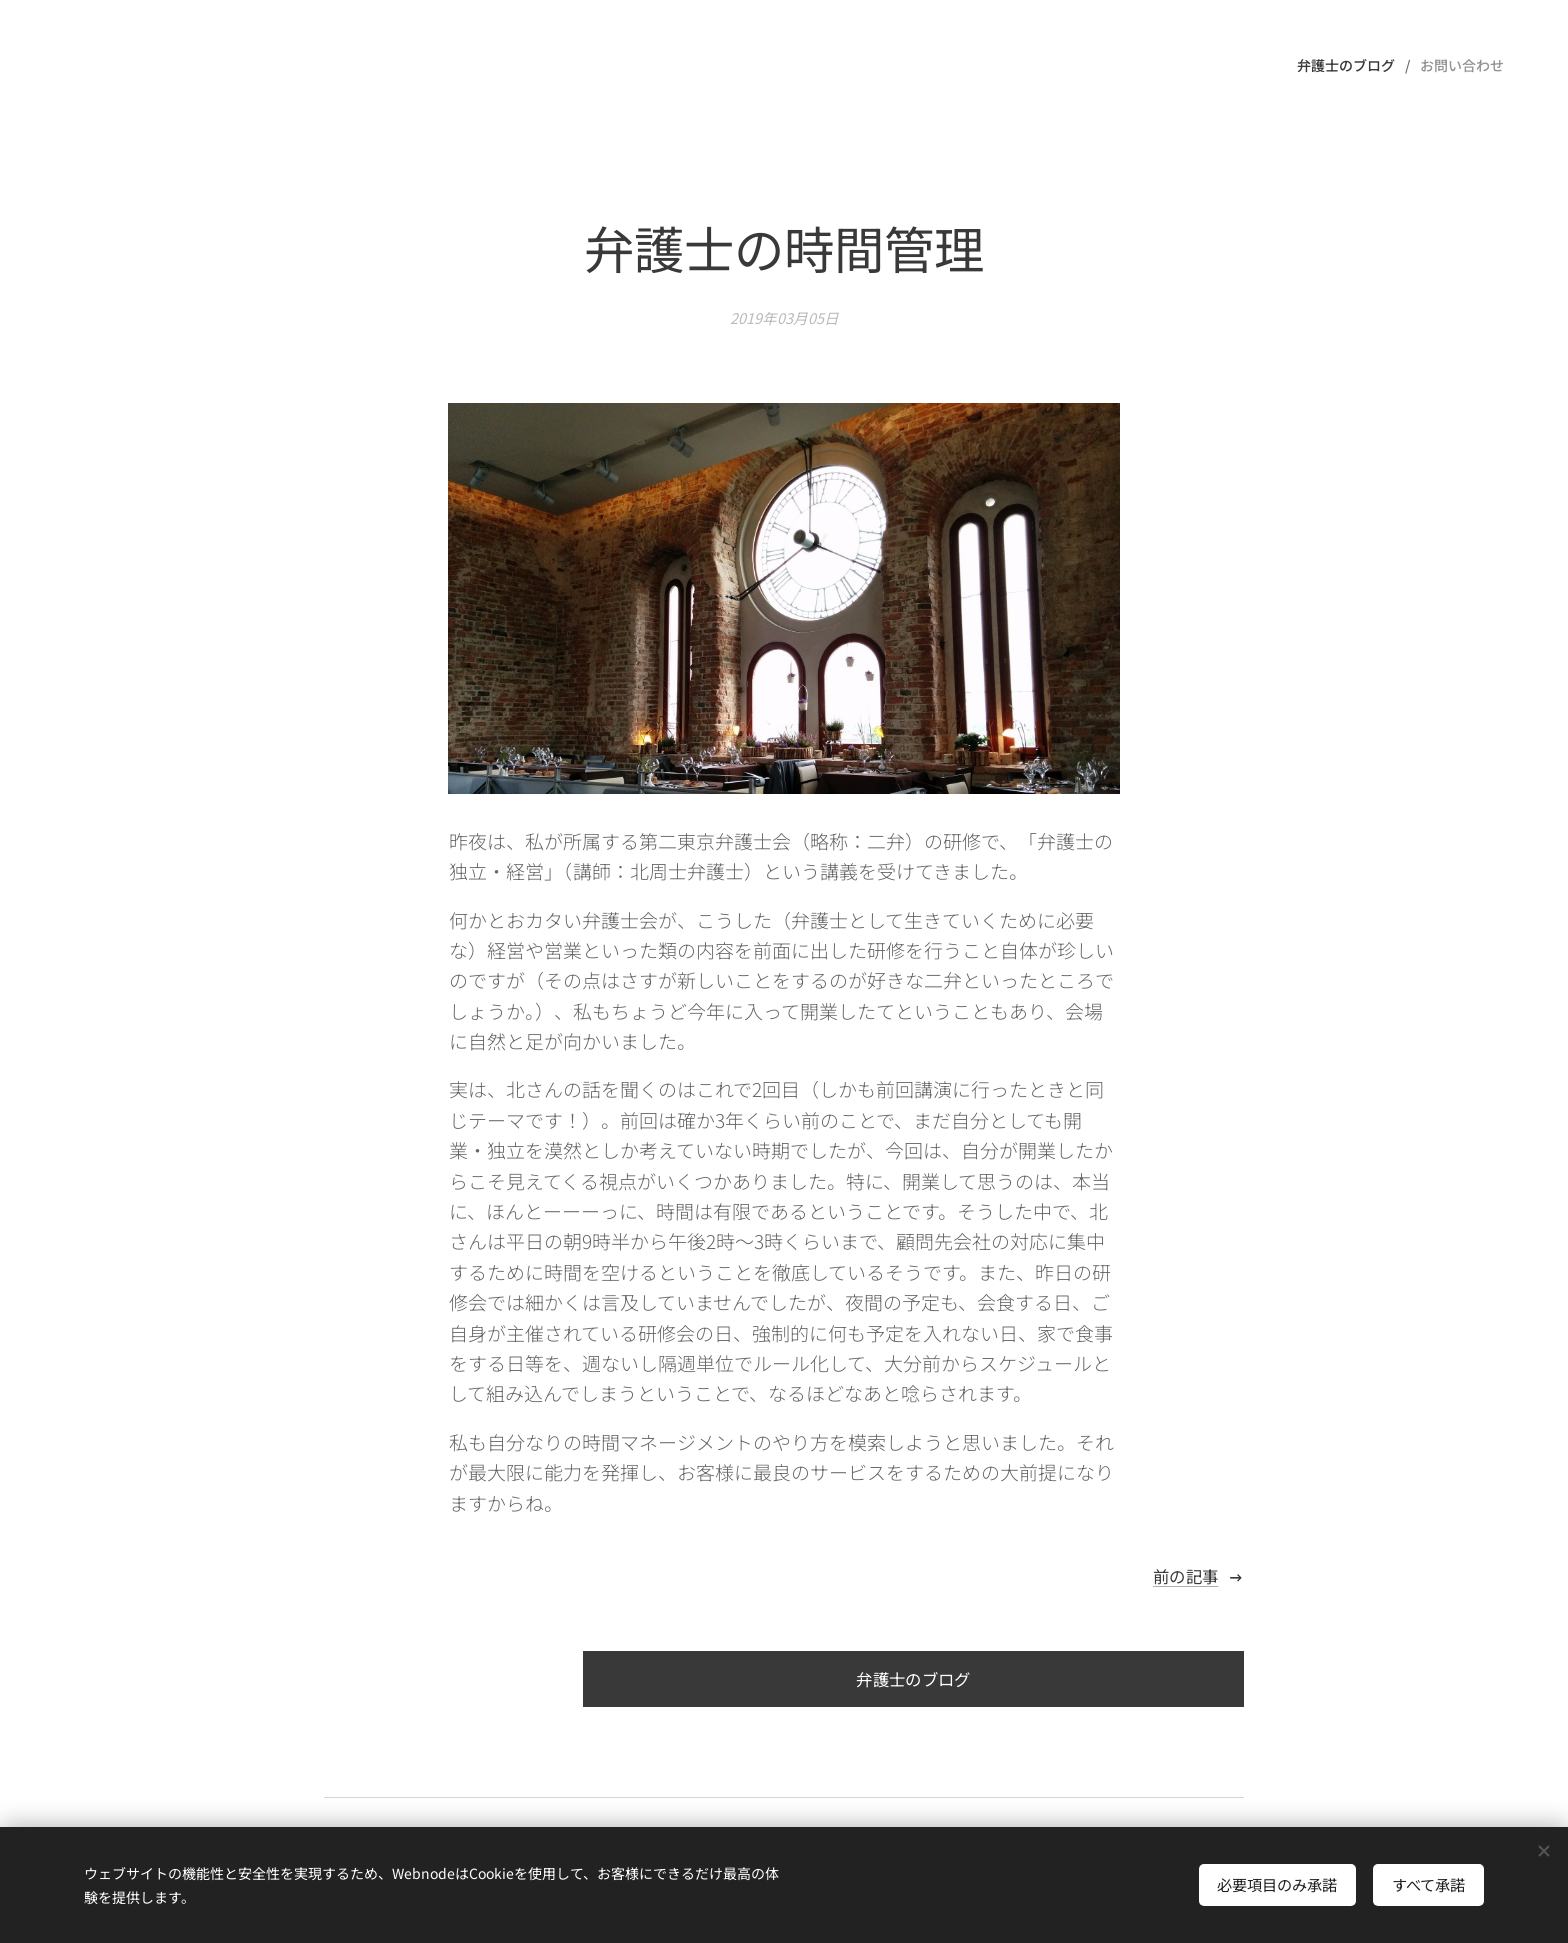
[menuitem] (1351, 65)
